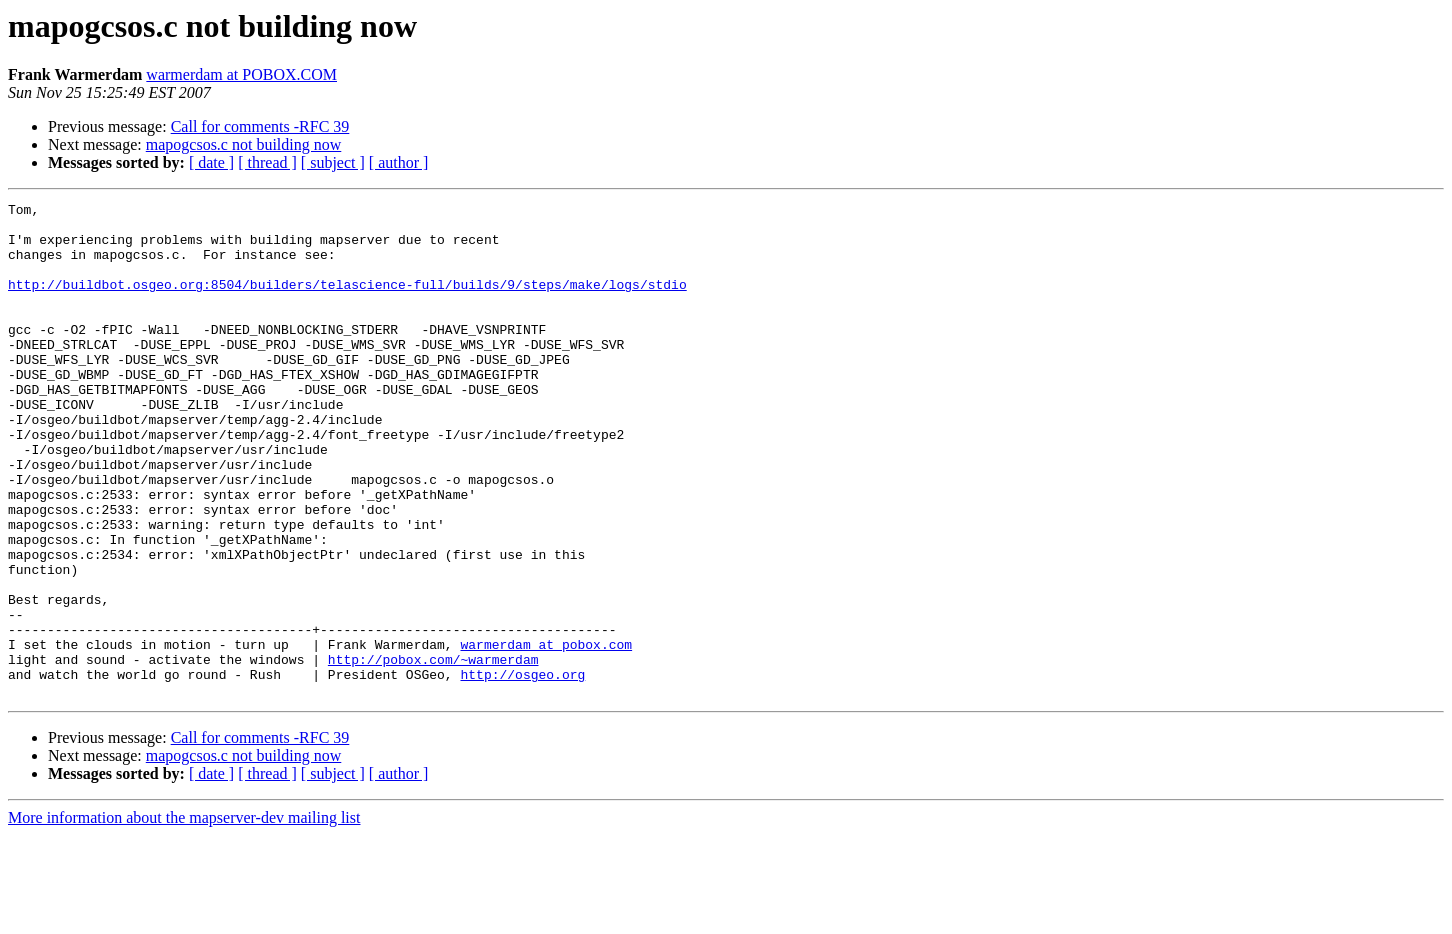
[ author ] (399, 162)
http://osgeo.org (522, 770)
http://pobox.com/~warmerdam (433, 752)
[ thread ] (267, 162)
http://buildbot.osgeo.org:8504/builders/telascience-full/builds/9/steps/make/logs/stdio (347, 302)
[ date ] (211, 162)
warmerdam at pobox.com (546, 734)
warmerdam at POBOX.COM (241, 74)
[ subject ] (333, 162)
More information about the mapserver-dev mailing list (184, 916)
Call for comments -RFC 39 (260, 126)
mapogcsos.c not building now (244, 144)
